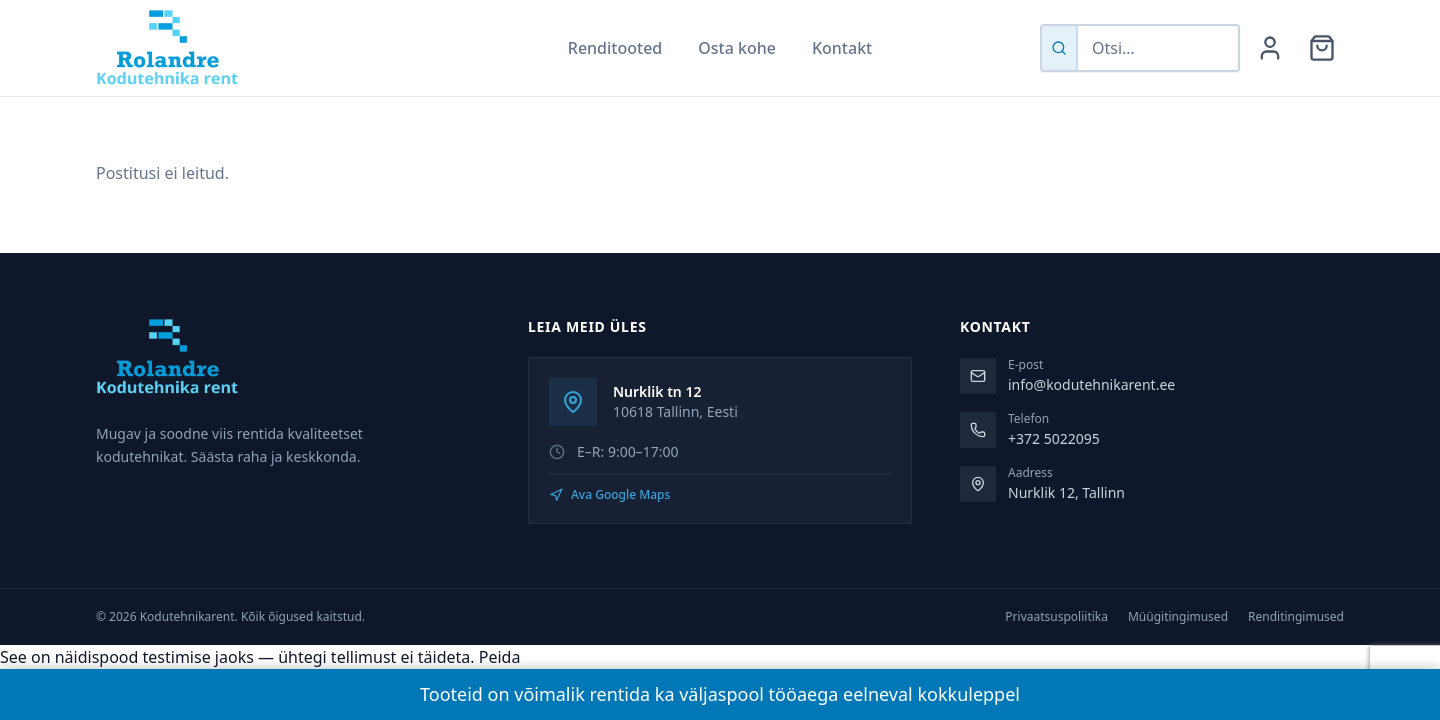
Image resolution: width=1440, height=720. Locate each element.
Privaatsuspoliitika (1056, 617)
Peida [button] (500, 657)
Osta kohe (737, 48)
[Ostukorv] (1322, 48)
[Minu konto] (1270, 48)
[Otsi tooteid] (1158, 48)
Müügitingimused (1178, 617)
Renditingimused (1296, 617)
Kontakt (842, 48)
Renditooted (615, 48)
